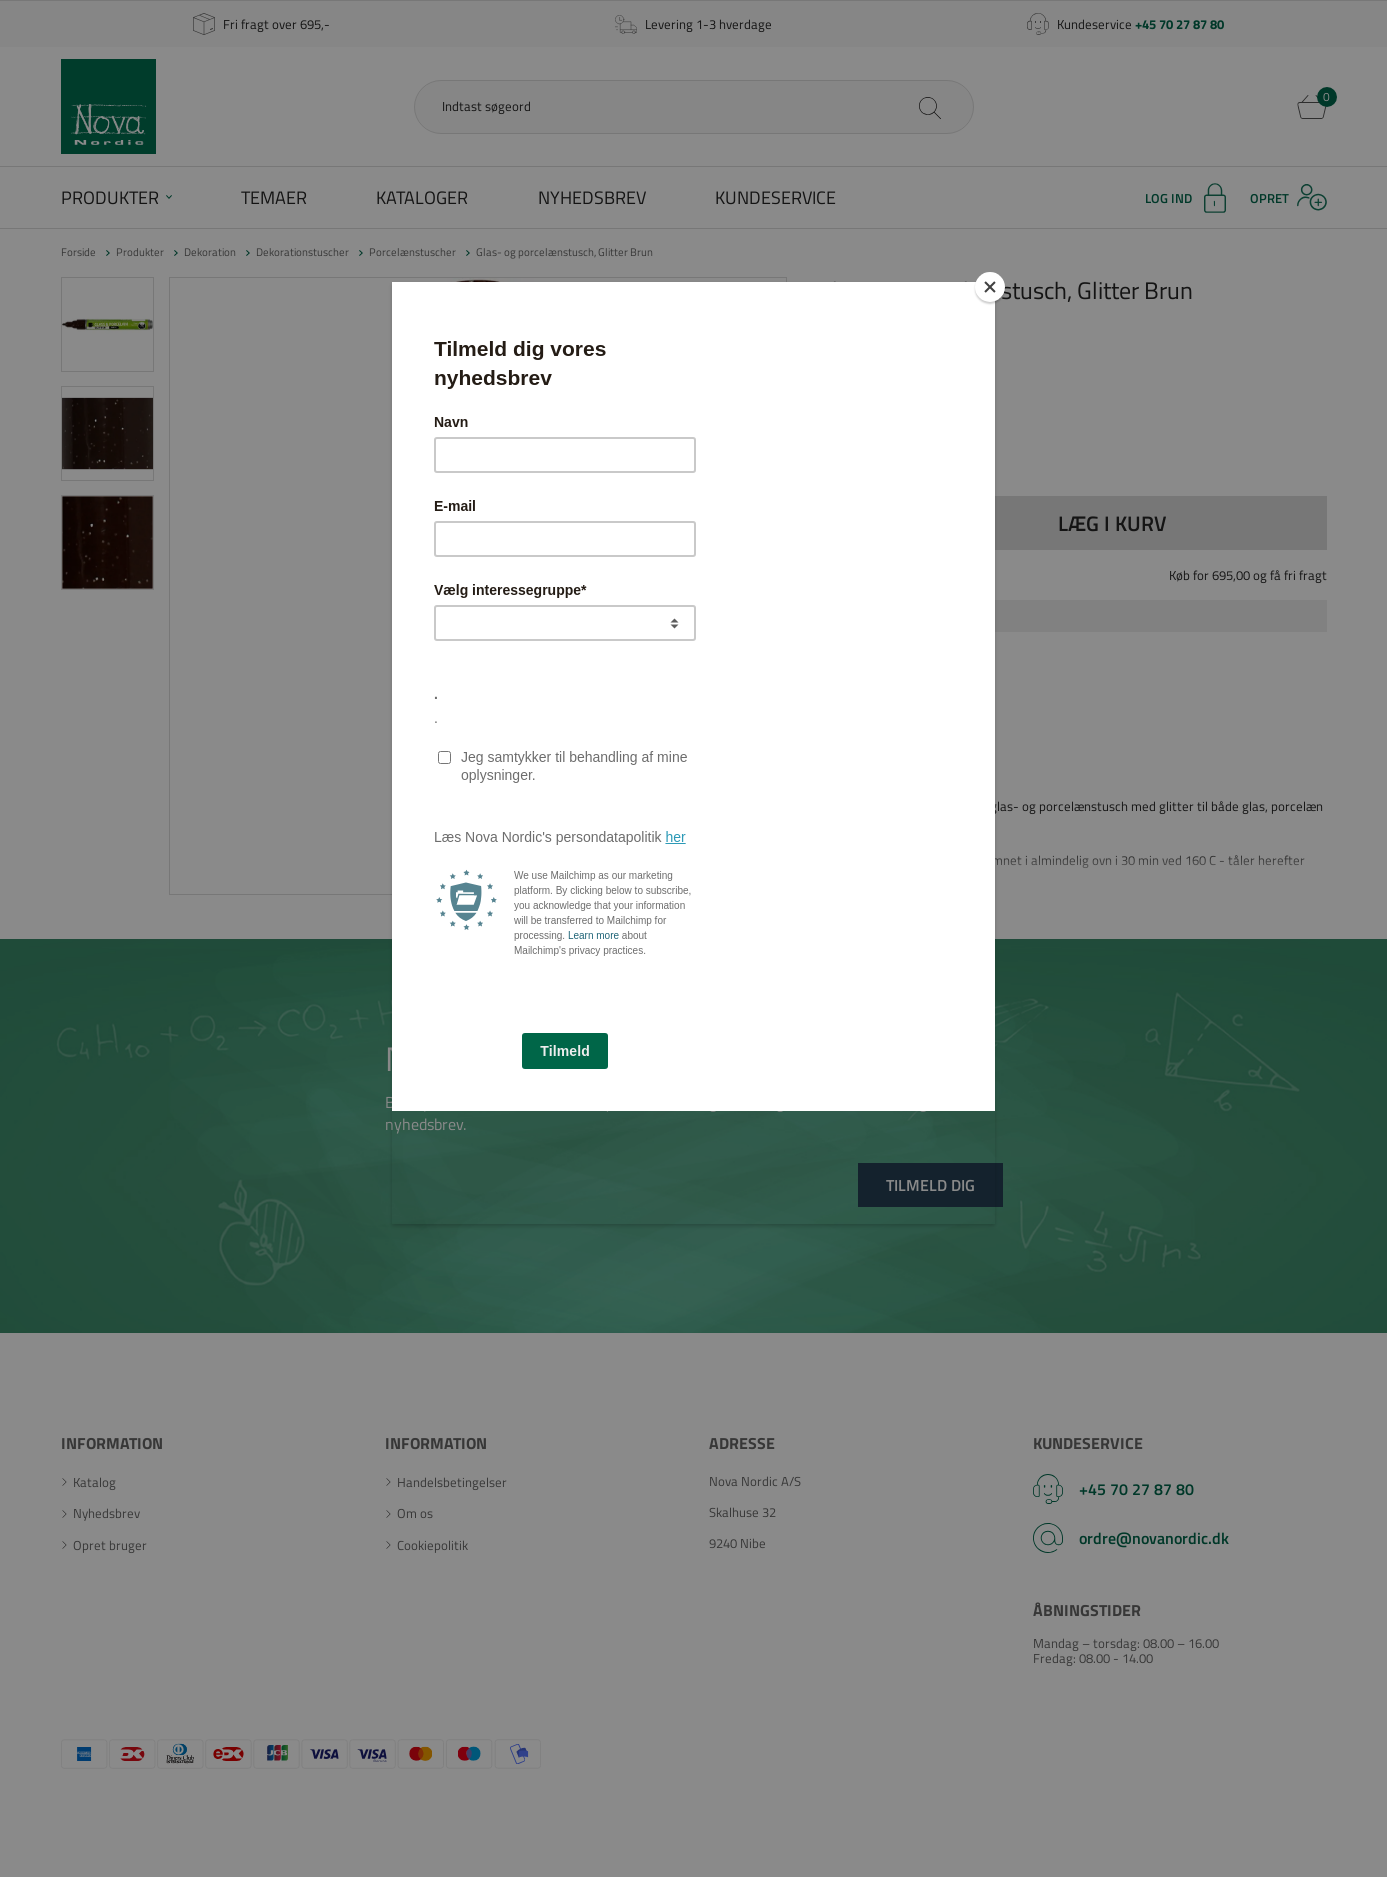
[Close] (990, 287)
